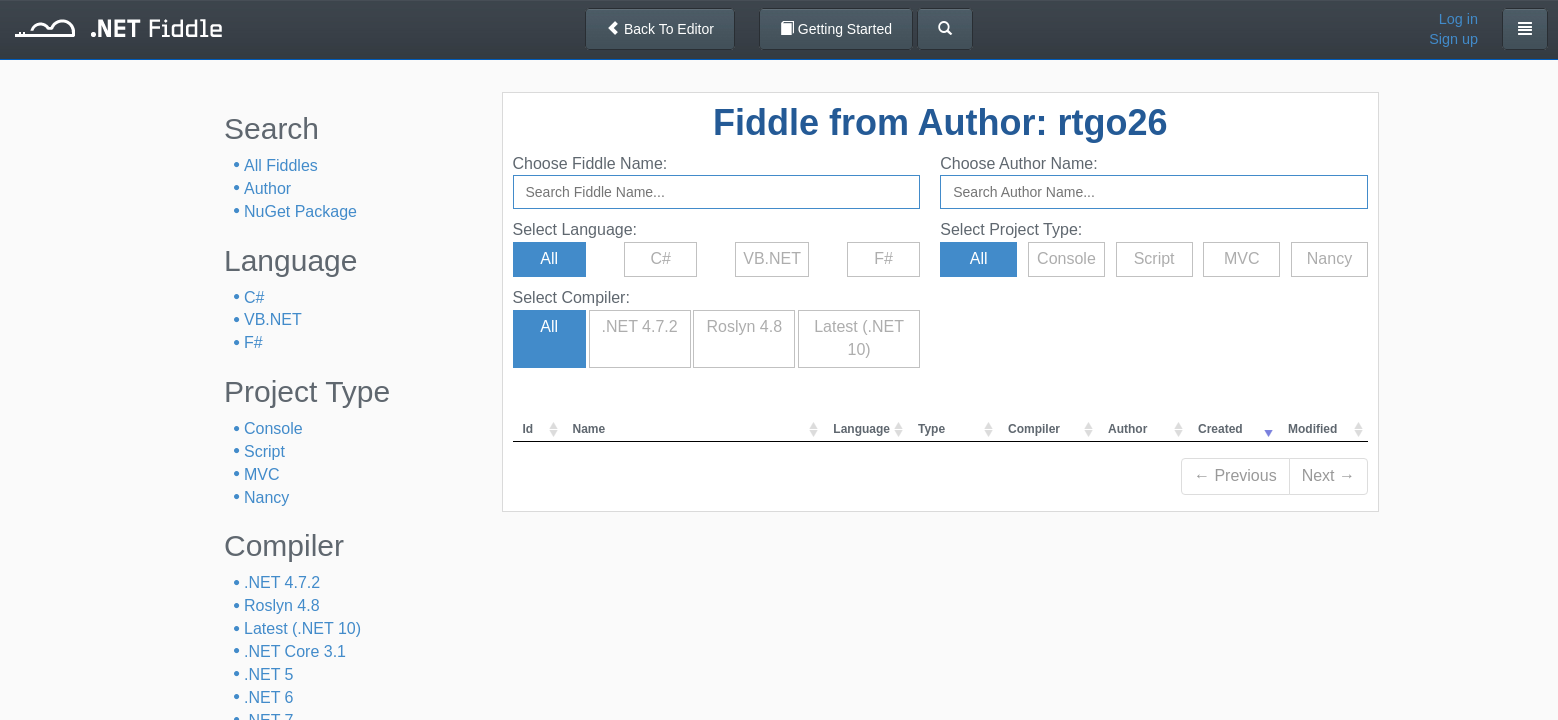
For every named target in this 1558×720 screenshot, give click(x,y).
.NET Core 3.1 (295, 651)
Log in (1458, 19)
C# (254, 297)
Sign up (1453, 39)
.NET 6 (269, 697)
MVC (262, 474)
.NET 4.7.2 (282, 582)
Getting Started (836, 29)
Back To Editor (660, 29)
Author (267, 188)
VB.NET (273, 319)
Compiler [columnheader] (1034, 429)
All (549, 258)
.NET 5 (269, 674)
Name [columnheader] (589, 429)
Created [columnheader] (1220, 429)
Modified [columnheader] (1312, 429)
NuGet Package (300, 211)
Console (273, 428)
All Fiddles (281, 165)
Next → (1328, 475)
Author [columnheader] (1127, 429)
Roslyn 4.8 (282, 605)
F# (253, 342)
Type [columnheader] (931, 429)
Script (264, 451)
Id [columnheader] (528, 429)
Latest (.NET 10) (302, 628)
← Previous (1235, 475)
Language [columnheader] (861, 429)
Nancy (266, 497)
